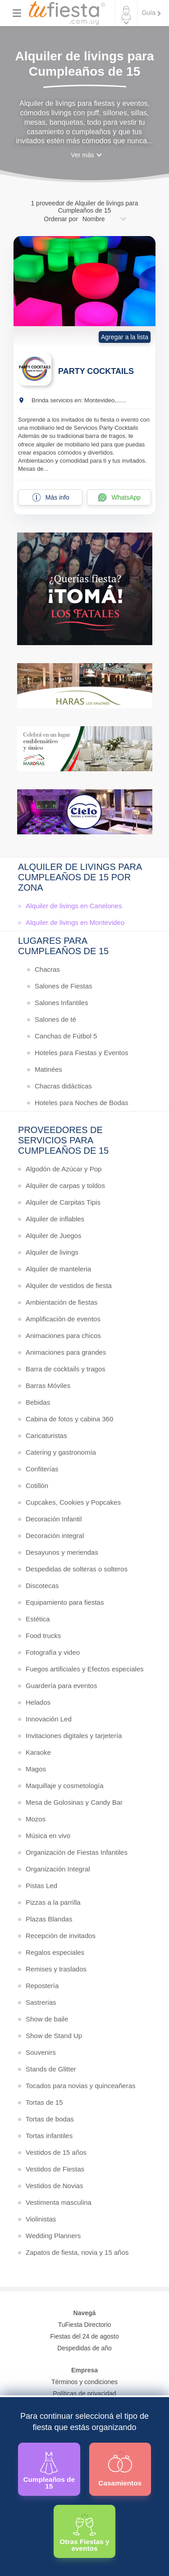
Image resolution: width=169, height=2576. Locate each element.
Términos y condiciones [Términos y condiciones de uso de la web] (84, 2381)
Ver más (82, 155)
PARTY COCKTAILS (96, 371)
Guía (148, 12)
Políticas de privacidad (84, 2393)
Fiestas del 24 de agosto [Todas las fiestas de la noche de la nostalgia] (84, 2336)
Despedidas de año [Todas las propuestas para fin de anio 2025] (84, 2348)
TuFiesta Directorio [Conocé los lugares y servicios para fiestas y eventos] (84, 2324)
